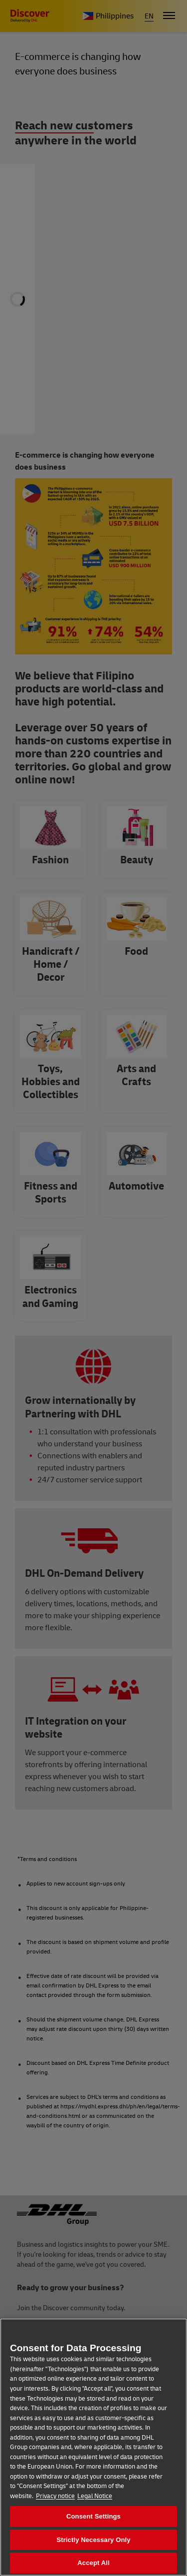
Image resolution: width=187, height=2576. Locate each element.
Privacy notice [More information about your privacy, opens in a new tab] (55, 2496)
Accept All (93, 2563)
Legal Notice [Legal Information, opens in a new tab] (94, 2496)
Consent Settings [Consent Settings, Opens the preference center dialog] (93, 2516)
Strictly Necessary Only (93, 2540)
